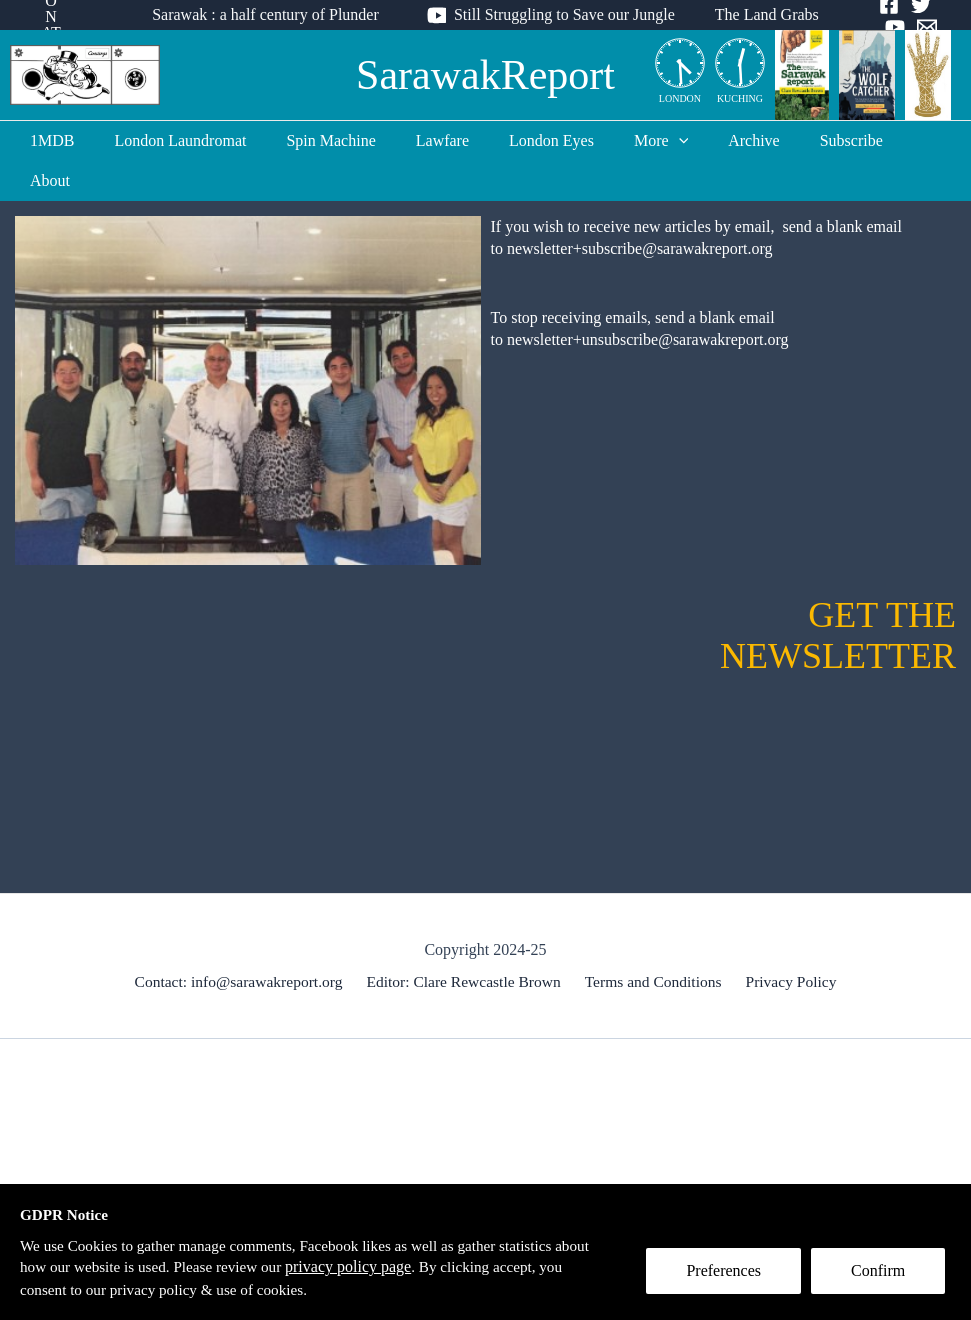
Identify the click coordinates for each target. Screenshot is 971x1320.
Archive (727, 140)
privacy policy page (402, 1265)
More (642, 141)
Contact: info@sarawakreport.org (244, 941)
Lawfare (439, 140)
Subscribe (816, 140)
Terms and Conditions (653, 941)
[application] (660, 141)
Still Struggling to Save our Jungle (564, 14)
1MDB (73, 140)
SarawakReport (485, 75)
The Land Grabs (759, 14)
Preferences (729, 1276)
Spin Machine (336, 140)
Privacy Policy (788, 941)
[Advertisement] (485, 1160)
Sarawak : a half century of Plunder (273, 14)
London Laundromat (194, 140)
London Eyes (540, 140)
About (900, 140)
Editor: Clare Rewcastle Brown (467, 941)
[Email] (883, 27)
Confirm (884, 1276)
